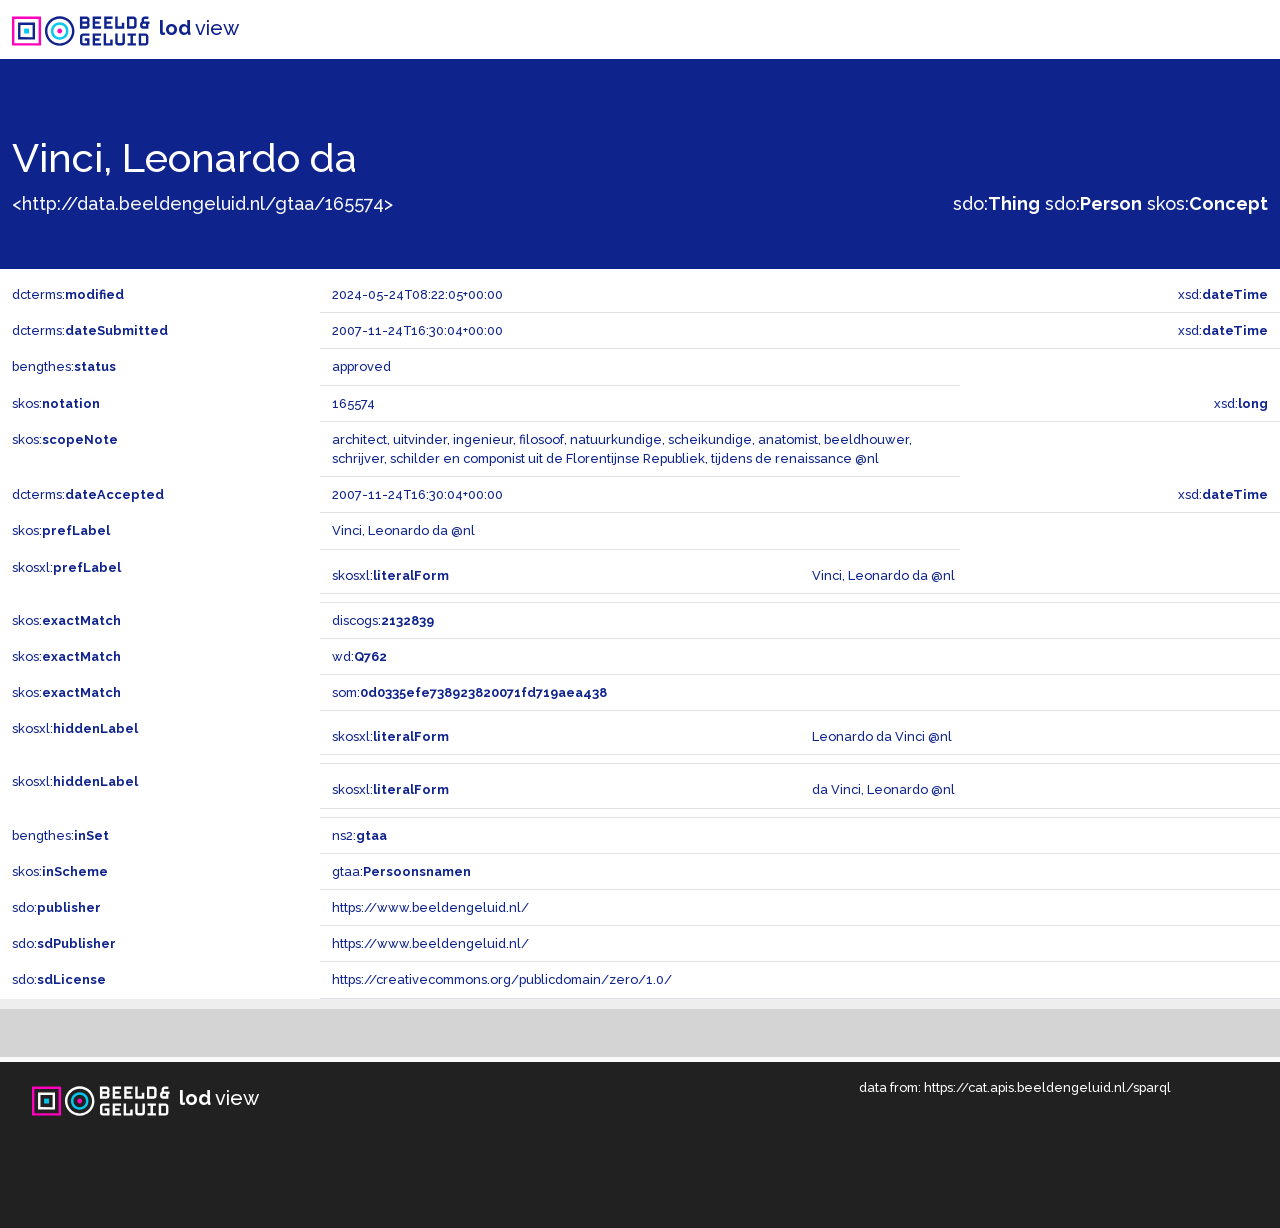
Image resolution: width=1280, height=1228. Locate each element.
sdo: (996, 203)
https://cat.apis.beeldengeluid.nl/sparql (1047, 1087)
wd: (359, 656)
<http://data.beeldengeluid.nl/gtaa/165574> (202, 203)
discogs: (383, 620)
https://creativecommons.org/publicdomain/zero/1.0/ (502, 979)
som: (469, 692)
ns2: (359, 835)
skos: (1207, 203)
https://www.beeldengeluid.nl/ (430, 907)
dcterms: (68, 294)
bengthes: (64, 366)
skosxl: (66, 567)
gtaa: (401, 871)
